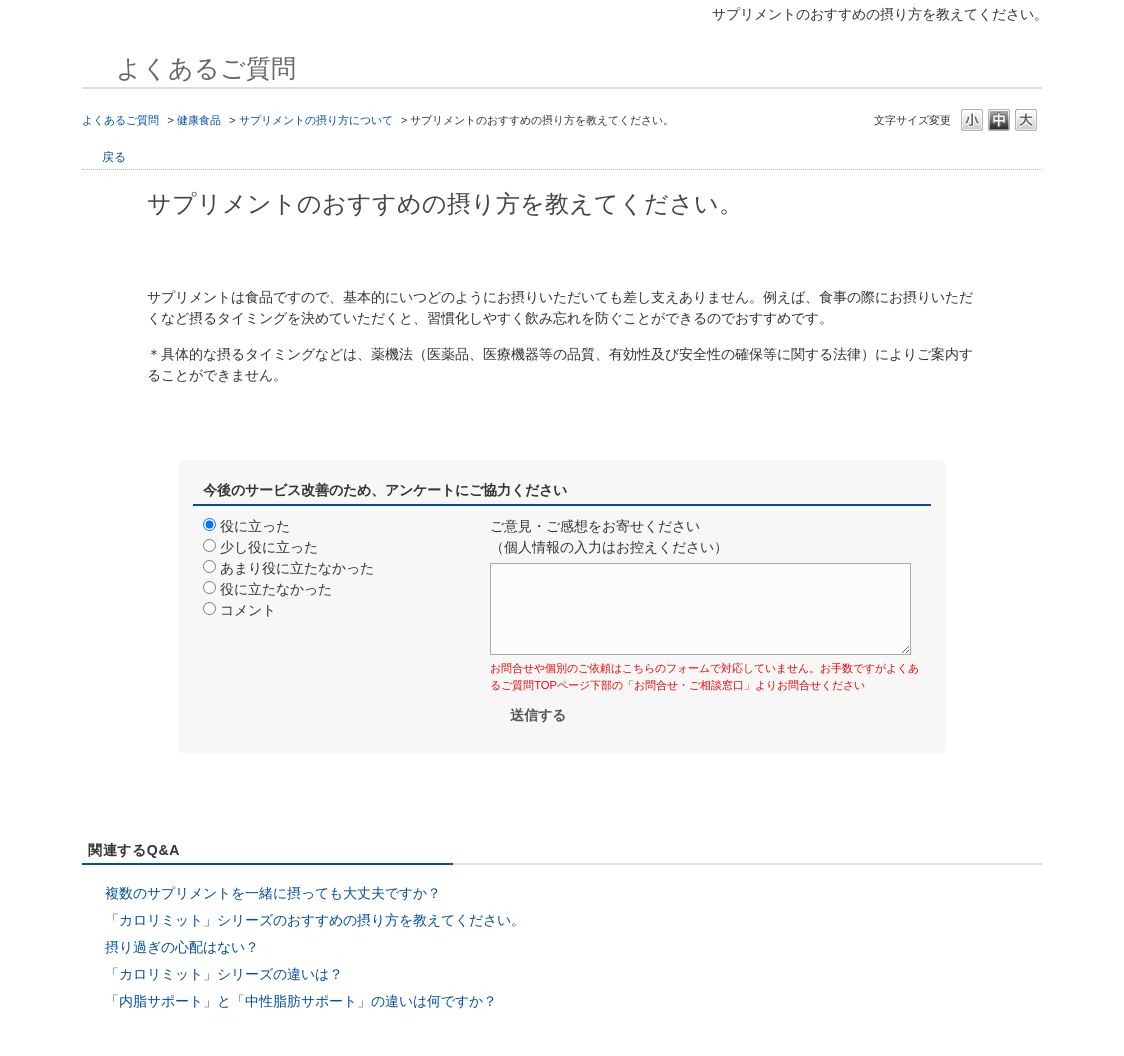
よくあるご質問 (120, 120)
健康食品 (199, 120)
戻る (114, 157)
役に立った (255, 526)
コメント (248, 610)
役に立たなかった (276, 589)
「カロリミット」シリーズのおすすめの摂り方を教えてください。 (315, 920)
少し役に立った (269, 547)
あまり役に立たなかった (297, 568)
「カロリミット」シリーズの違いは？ (224, 974)
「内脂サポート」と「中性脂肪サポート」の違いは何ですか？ (301, 1001)
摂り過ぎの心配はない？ (182, 947)
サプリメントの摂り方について (316, 120)
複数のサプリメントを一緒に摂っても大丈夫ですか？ (273, 893)
